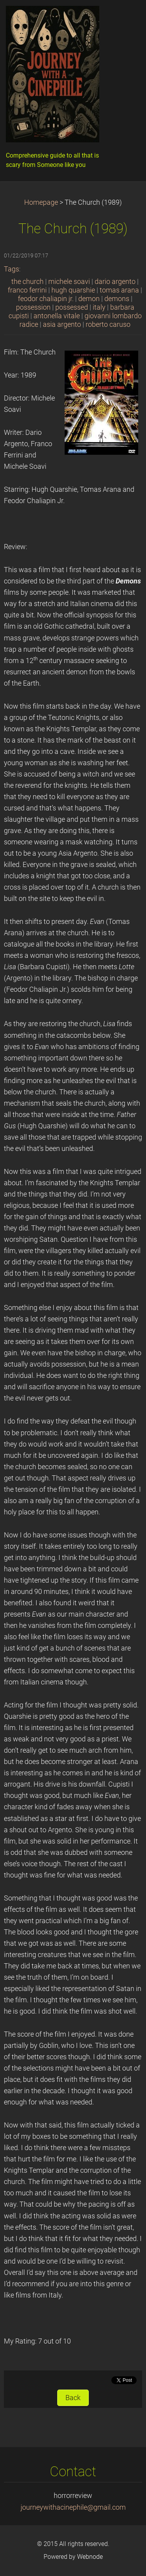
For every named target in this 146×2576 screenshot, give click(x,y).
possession (33, 307)
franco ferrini (27, 290)
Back (73, 2398)
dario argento (115, 281)
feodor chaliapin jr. (46, 299)
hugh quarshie (73, 290)
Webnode (90, 2556)
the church (27, 281)
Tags (11, 269)
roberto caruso (108, 324)
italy (99, 307)
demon (89, 299)
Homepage (41, 202)
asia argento (62, 324)
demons (116, 299)
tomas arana (119, 290)
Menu (124, 17)
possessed (71, 307)
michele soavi (69, 281)
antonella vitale (56, 316)
